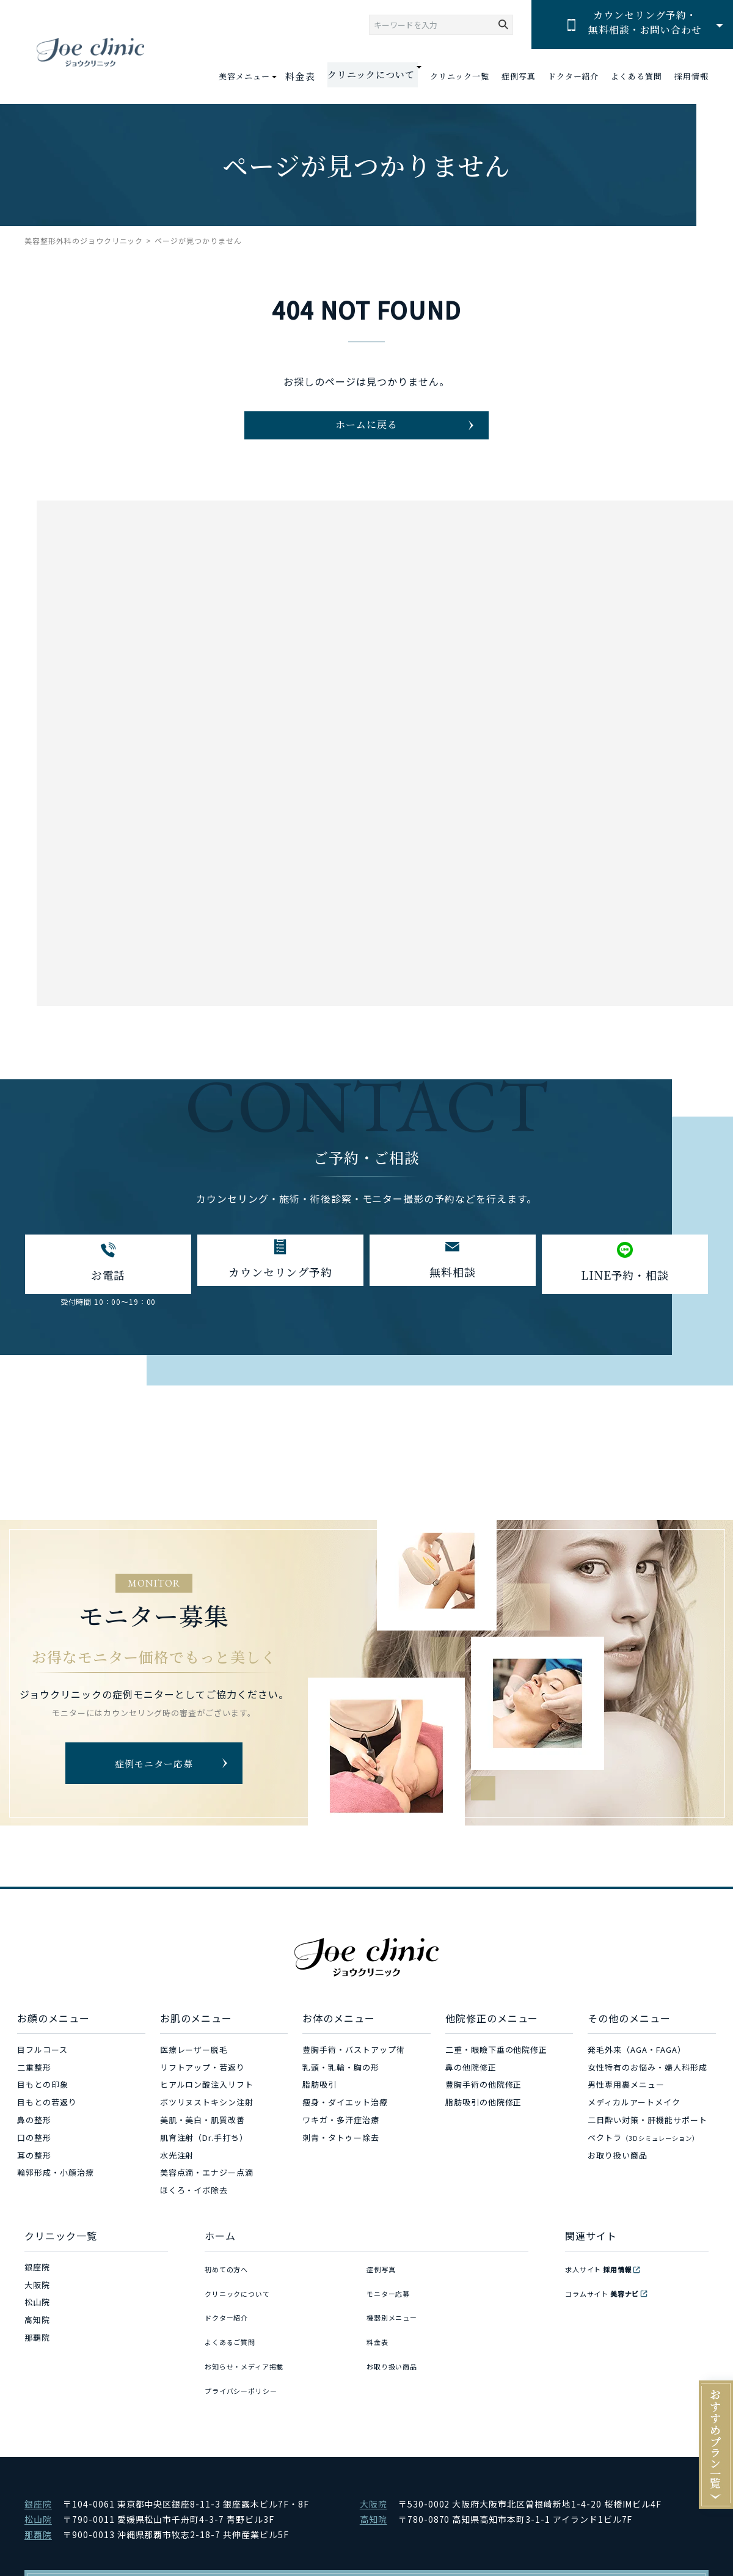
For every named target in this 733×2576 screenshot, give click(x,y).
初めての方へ (230, 2289)
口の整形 (34, 2159)
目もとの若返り (47, 2124)
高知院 (37, 2342)
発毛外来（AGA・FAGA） (636, 2071)
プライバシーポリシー (247, 2377)
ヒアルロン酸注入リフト (207, 2107)
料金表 (314, 76)
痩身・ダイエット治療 (345, 2124)
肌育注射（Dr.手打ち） (204, 2159)
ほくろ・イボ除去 (194, 2212)
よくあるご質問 (234, 2342)
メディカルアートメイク (634, 2124)
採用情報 (691, 76)
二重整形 (34, 2089)
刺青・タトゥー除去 (340, 2159)
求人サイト (604, 2289)
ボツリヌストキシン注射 (207, 2124)
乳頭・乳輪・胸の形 (340, 2089)
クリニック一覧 (459, 76)
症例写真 (518, 76)
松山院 (37, 2324)
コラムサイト (609, 2307)
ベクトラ (643, 2159)
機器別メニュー (396, 2324)
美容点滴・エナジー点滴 (207, 2195)
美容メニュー (260, 76)
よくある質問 (636, 76)
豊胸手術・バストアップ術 (353, 2071)
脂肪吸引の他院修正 (483, 2124)
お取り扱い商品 (617, 2177)
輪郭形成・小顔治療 (55, 2195)
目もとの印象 (42, 2107)
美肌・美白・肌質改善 (203, 2142)
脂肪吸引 (319, 2107)
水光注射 (177, 2177)
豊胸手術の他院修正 (483, 2107)
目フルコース (42, 2071)
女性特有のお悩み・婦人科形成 (647, 2089)
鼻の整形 (34, 2142)
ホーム (220, 2258)
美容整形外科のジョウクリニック (83, 240)
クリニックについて (243, 2307)
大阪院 (37, 2307)
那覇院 (37, 2360)
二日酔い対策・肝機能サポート (647, 2142)
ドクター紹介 (573, 76)
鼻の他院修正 (471, 2089)
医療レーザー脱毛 (194, 2071)
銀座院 (37, 2289)
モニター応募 (392, 2307)
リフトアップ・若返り (203, 2089)
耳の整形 (34, 2177)
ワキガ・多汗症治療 (340, 2142)
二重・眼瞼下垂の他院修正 (496, 2071)
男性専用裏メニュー (626, 2107)
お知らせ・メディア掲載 (251, 2360)
